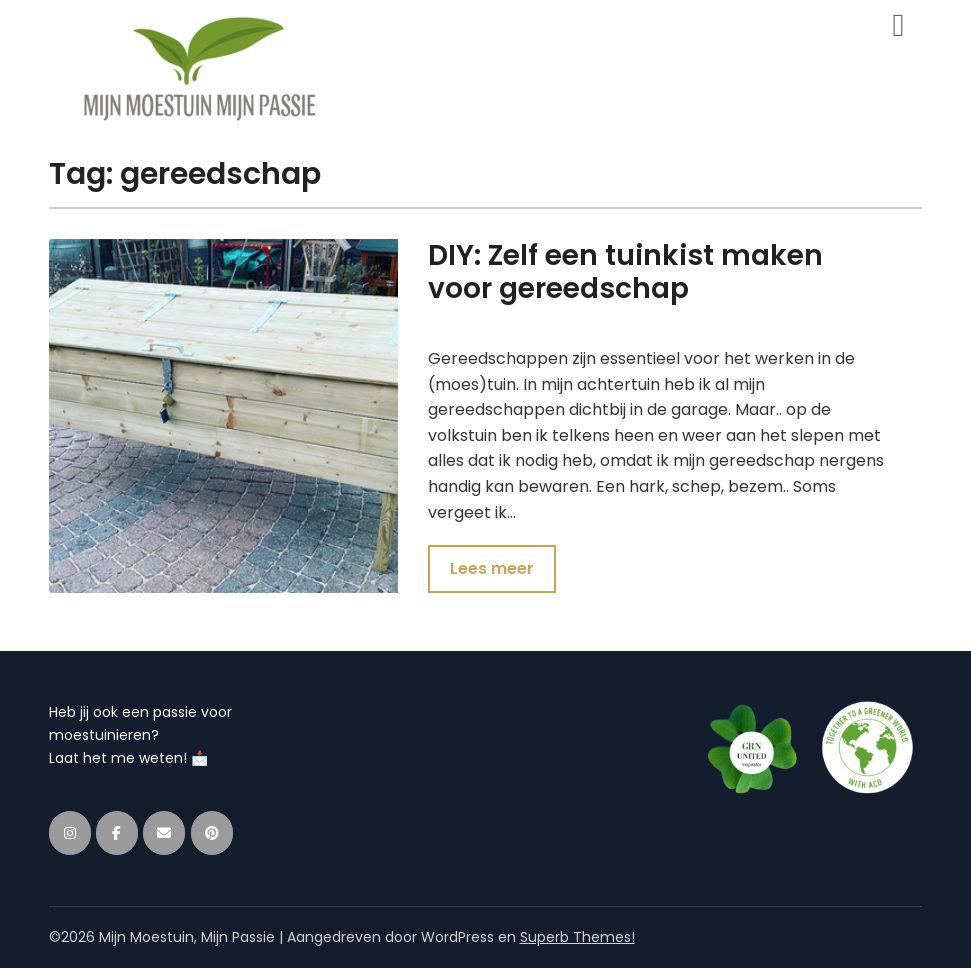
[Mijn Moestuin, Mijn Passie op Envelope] (164, 833)
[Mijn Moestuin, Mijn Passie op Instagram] (70, 833)
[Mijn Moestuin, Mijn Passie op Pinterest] (212, 833)
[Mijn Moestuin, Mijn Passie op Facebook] (117, 833)
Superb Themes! (577, 937)
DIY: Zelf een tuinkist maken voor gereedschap (625, 272)
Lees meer (492, 568)
